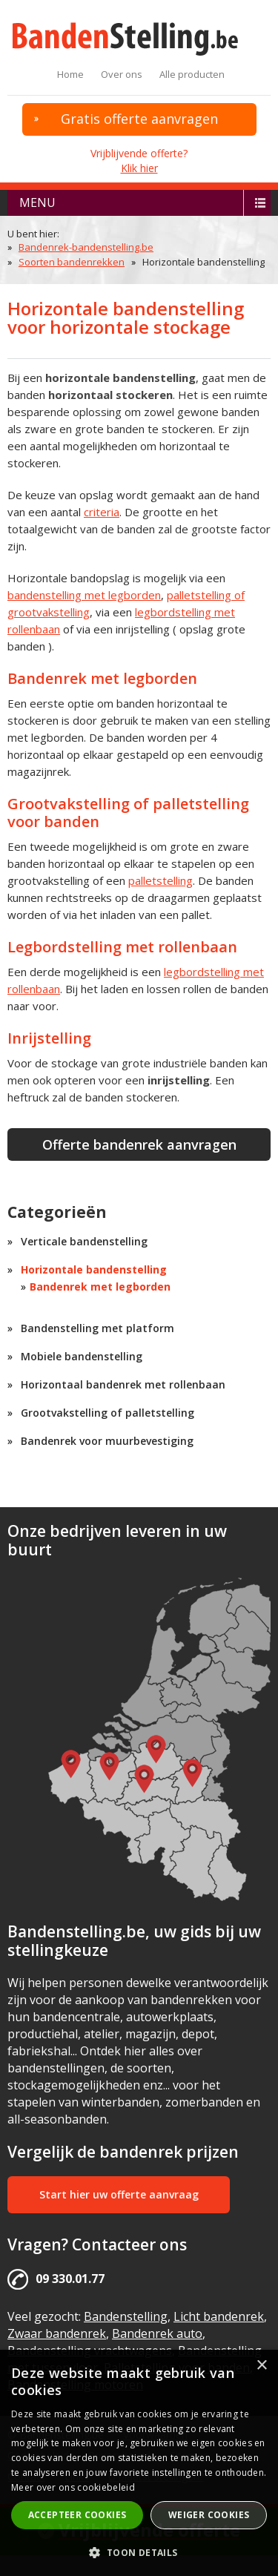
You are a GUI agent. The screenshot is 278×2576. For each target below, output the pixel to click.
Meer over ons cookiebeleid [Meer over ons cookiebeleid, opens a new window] (73, 2487)
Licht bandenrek (218, 2316)
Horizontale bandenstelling (94, 1269)
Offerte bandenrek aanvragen (139, 1144)
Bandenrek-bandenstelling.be (86, 247)
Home (70, 74)
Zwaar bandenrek (56, 2333)
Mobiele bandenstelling (81, 1356)
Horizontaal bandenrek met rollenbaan (123, 1384)
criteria (101, 511)
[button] (139, 2552)
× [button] (261, 2365)
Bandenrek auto (157, 2333)
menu (37, 202)
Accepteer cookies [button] (77, 2515)
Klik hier (139, 168)
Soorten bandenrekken (72, 262)
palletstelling (160, 880)
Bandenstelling (126, 2316)
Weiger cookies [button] (209, 2515)
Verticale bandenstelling (84, 1241)
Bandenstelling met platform (97, 1328)
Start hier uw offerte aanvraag (119, 2194)
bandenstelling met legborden (84, 594)
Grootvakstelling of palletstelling (107, 1413)
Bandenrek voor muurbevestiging (107, 1441)
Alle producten (192, 74)
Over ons (121, 74)
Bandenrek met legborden (100, 1286)
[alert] (139, 2463)
